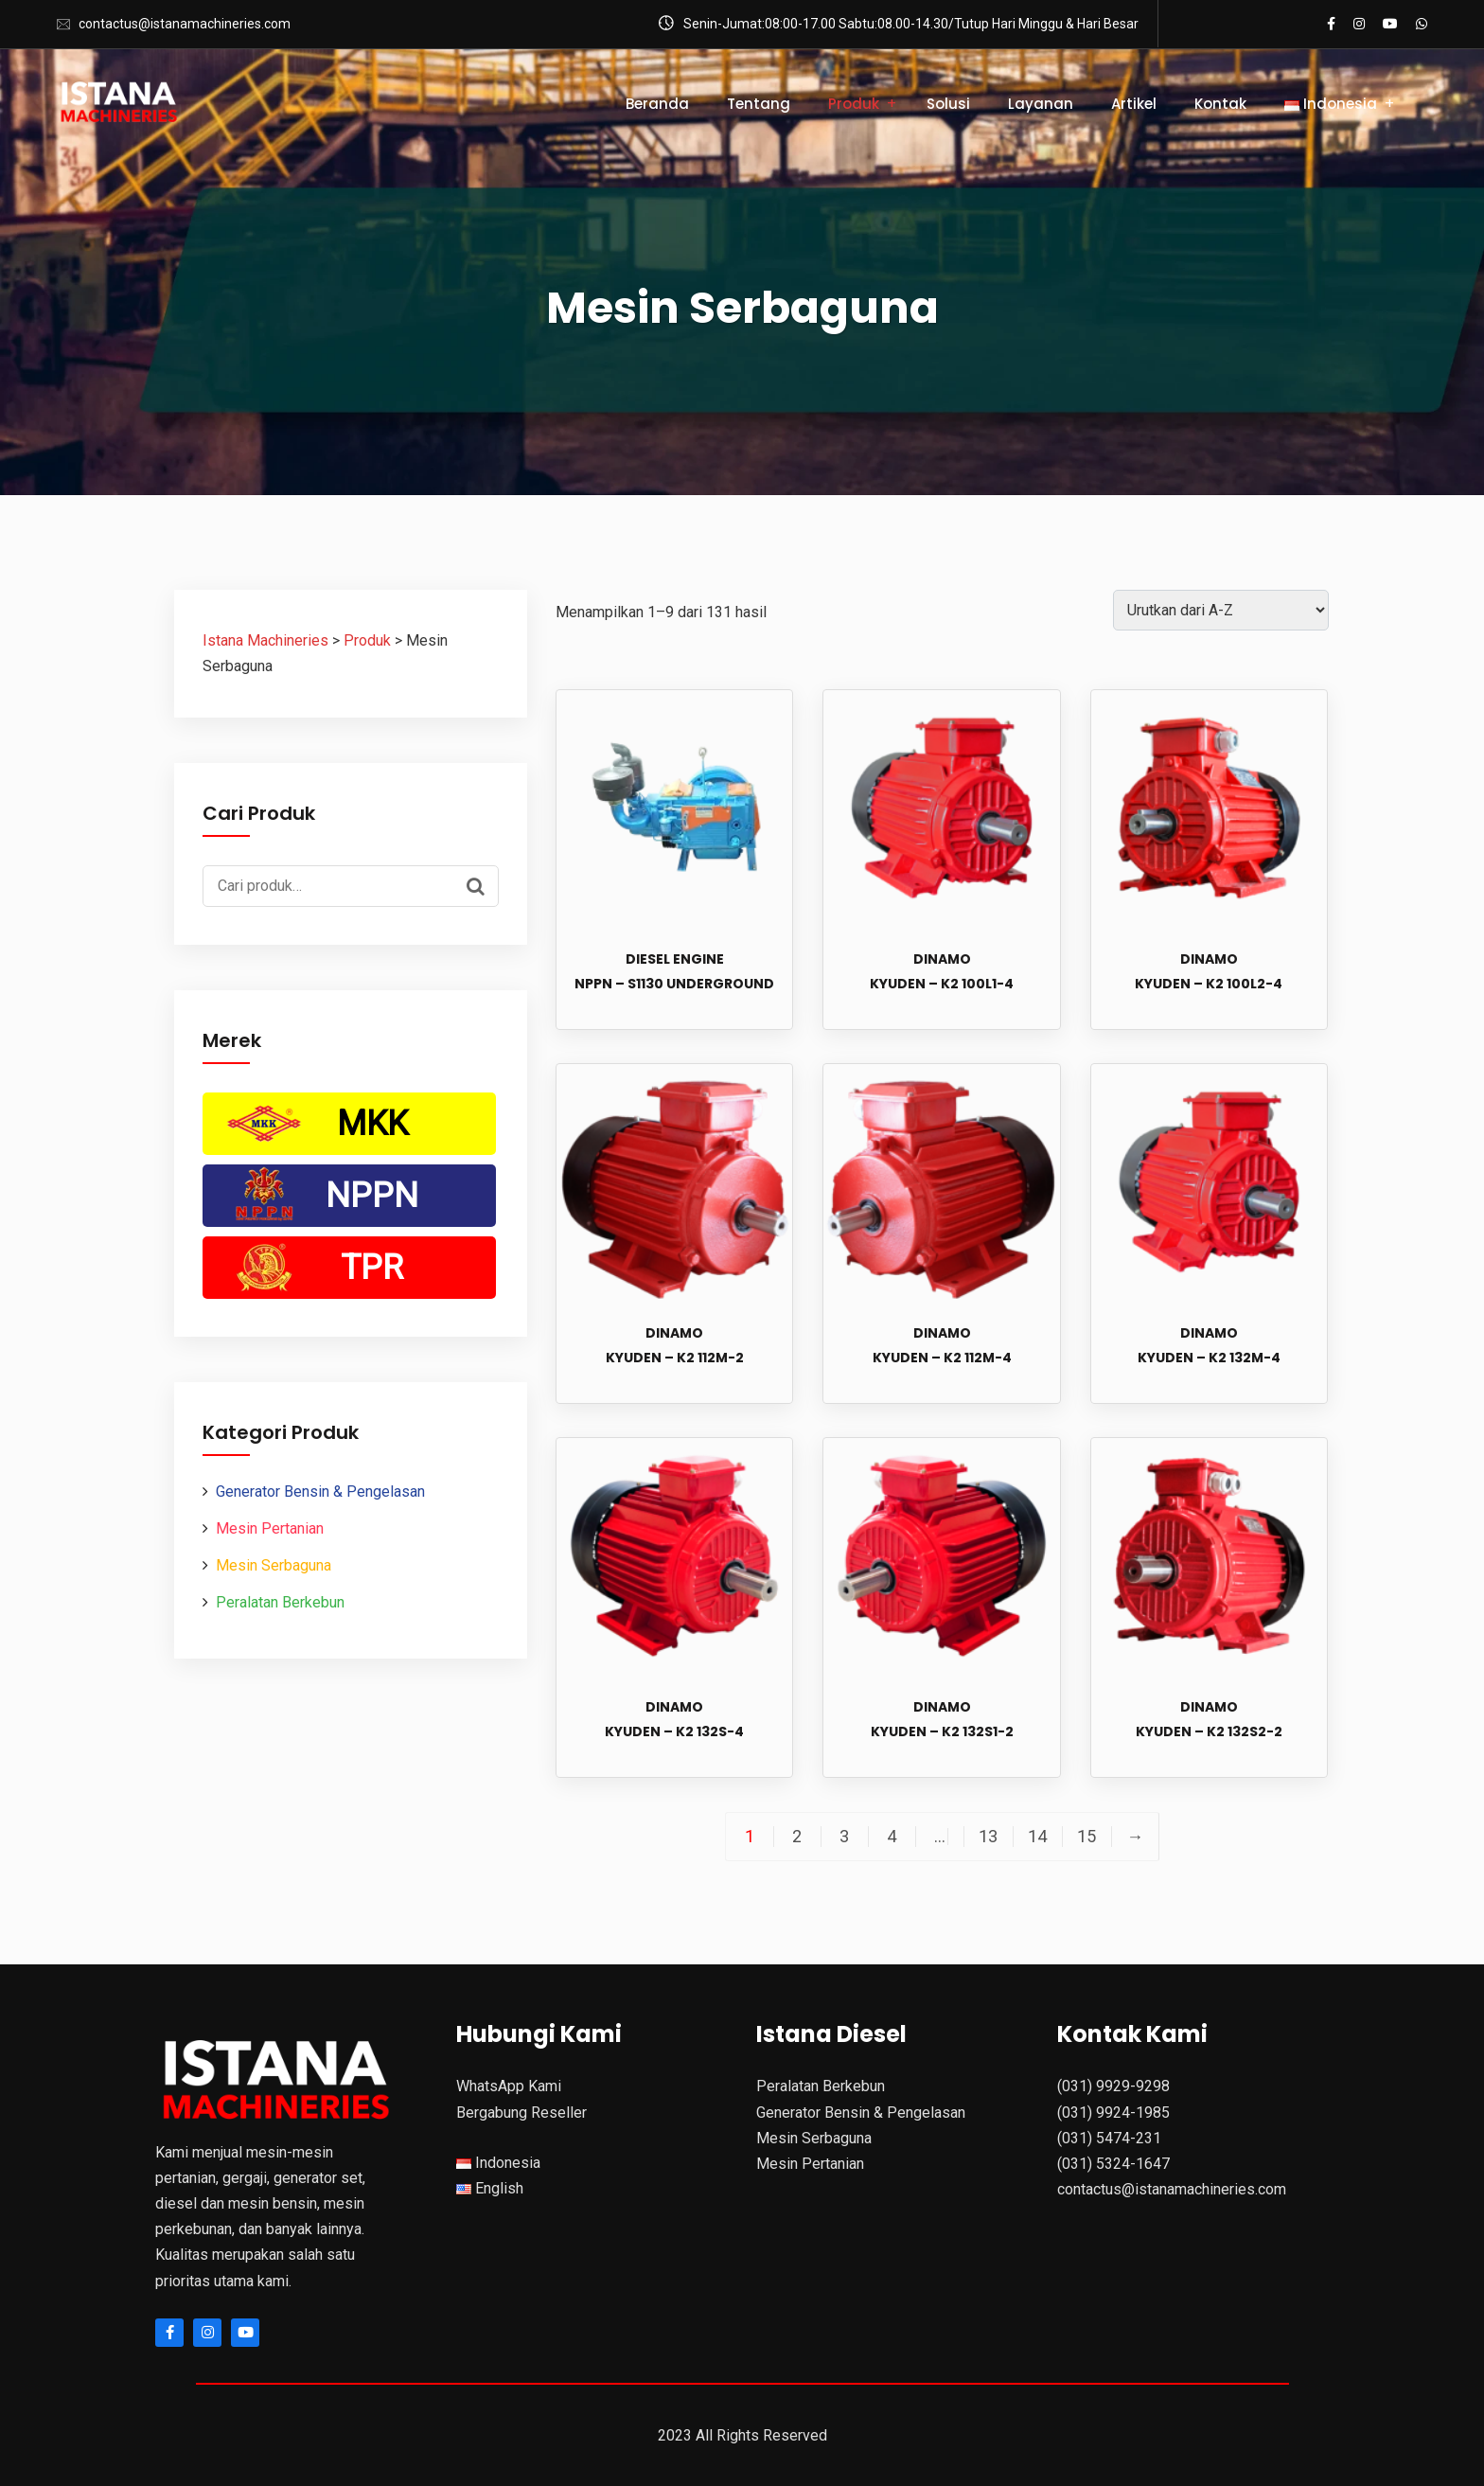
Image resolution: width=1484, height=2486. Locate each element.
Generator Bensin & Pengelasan (320, 1491)
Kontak (1220, 104)
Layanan (1040, 104)
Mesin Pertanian (270, 1528)
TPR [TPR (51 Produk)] (372, 1267)
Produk (853, 104)
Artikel (1134, 104)
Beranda (657, 104)
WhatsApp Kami (508, 2086)
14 (1037, 1836)
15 (1086, 1836)
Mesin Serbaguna (273, 1565)
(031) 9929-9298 (1113, 2086)
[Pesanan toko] (1221, 610)
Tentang (758, 104)
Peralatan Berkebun (280, 1602)
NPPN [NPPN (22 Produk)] (372, 1196)
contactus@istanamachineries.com (185, 23)
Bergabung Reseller (521, 2113)
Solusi (948, 104)
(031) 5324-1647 (1113, 2164)
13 (988, 1836)
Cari (480, 884)
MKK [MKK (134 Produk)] (372, 1124)
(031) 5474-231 (1109, 2138)
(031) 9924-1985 (1113, 2113)
